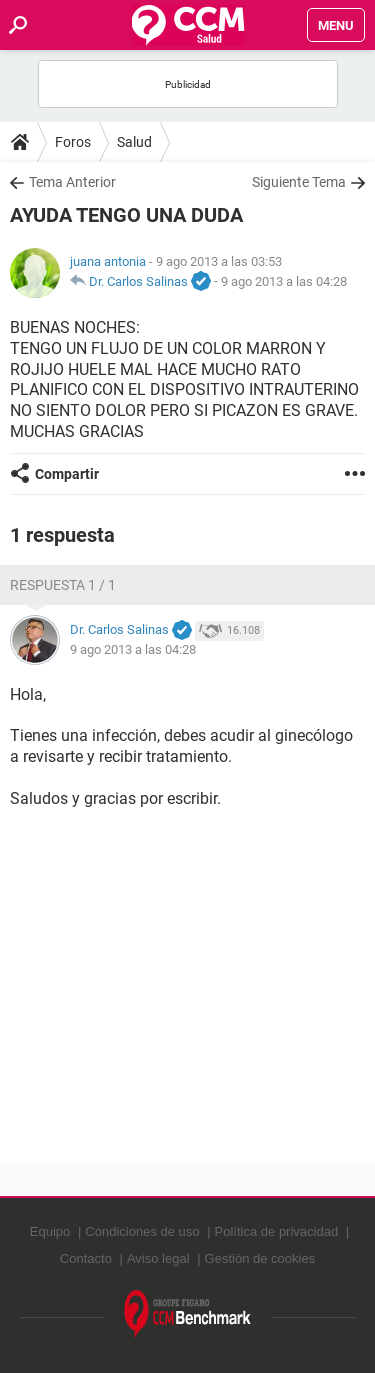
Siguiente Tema (299, 182)
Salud (134, 142)
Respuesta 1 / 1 (63, 585)
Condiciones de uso (142, 1231)
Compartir (67, 474)
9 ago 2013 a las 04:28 (284, 281)
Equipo (50, 1231)
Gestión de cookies (260, 1258)
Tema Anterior (72, 182)
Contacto (86, 1258)
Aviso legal (158, 1258)
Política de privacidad (277, 1231)
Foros (73, 142)
